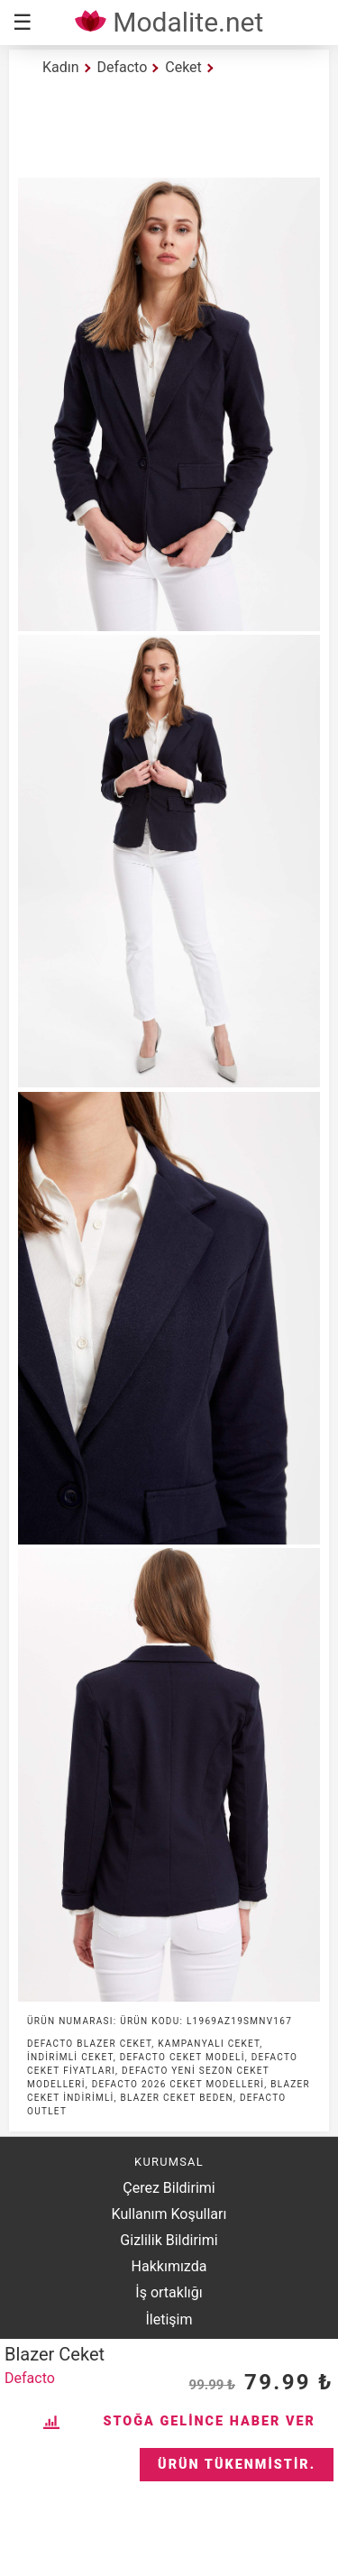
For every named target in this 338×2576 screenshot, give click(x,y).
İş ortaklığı (168, 2292)
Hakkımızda (169, 2266)
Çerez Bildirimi (169, 2187)
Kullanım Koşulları (169, 2214)
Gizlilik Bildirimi (168, 2240)
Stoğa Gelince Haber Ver (209, 2421)
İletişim (168, 2319)
